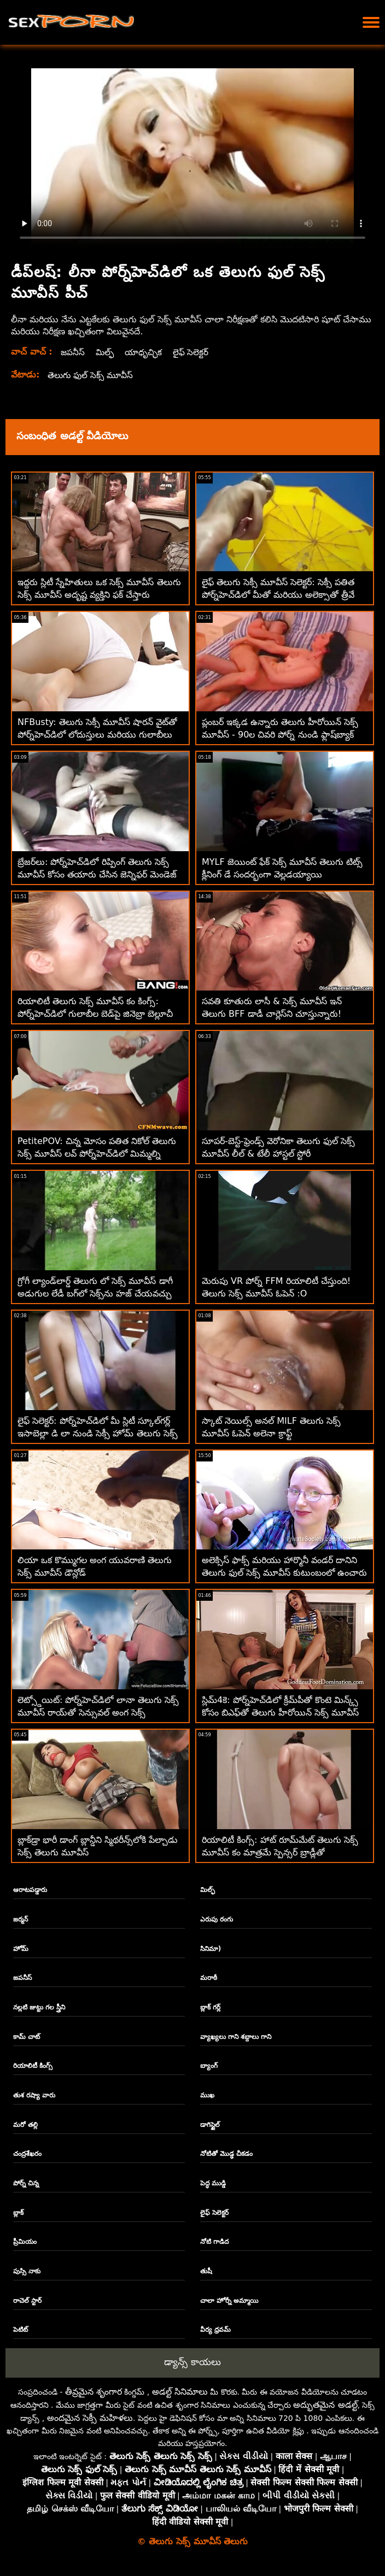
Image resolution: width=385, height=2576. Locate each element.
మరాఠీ (208, 1978)
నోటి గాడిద (214, 2241)
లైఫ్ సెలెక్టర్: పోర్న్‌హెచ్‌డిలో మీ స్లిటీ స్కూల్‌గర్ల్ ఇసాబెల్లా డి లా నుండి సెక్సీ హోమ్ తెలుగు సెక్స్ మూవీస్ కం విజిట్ (98, 1433)
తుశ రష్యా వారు (34, 2095)
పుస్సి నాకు (26, 2271)
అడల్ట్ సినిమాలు (180, 2391)
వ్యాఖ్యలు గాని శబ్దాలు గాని (236, 2037)
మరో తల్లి (25, 2125)
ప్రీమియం (25, 2241)
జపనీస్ (73, 352)
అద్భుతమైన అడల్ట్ (325, 2405)
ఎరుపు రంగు (216, 1919)
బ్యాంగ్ (209, 2066)
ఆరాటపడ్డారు (30, 1890)
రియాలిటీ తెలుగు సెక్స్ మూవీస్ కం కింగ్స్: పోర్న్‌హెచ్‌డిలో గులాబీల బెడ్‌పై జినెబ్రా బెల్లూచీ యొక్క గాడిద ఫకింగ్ (95, 1013)
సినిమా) (210, 1949)
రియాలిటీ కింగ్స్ (32, 2066)
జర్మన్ (20, 1919)
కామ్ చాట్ (26, 2037)
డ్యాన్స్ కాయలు (192, 2361)
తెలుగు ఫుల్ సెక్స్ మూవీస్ (92, 375)
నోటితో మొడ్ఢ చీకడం (226, 2154)
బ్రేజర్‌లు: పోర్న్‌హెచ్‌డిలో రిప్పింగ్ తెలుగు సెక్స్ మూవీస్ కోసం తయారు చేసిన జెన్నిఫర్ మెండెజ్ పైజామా (97, 874)
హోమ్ (20, 1949)
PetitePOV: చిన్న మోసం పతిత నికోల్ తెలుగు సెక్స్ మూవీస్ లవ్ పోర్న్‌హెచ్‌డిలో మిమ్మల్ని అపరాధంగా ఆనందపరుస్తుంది (97, 1153)
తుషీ (206, 2271)
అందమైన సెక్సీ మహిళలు (90, 2418)
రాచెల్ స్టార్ (27, 2300)
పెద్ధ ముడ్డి (213, 2183)
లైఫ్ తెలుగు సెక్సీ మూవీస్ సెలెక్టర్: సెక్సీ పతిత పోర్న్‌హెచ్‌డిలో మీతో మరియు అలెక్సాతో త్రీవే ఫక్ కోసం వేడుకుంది (278, 594)
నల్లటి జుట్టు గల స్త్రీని (39, 2007)
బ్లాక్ (18, 2213)
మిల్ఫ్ (105, 352)
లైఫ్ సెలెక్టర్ (194, 352)
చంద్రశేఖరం (27, 2154)
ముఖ (207, 2095)
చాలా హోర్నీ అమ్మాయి (229, 2300)
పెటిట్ (20, 2329)
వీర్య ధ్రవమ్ (215, 2329)
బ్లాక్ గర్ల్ (210, 2007)
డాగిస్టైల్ (210, 2125)
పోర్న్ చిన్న (26, 2183)
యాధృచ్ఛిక (145, 352)
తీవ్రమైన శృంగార (93, 2391)
